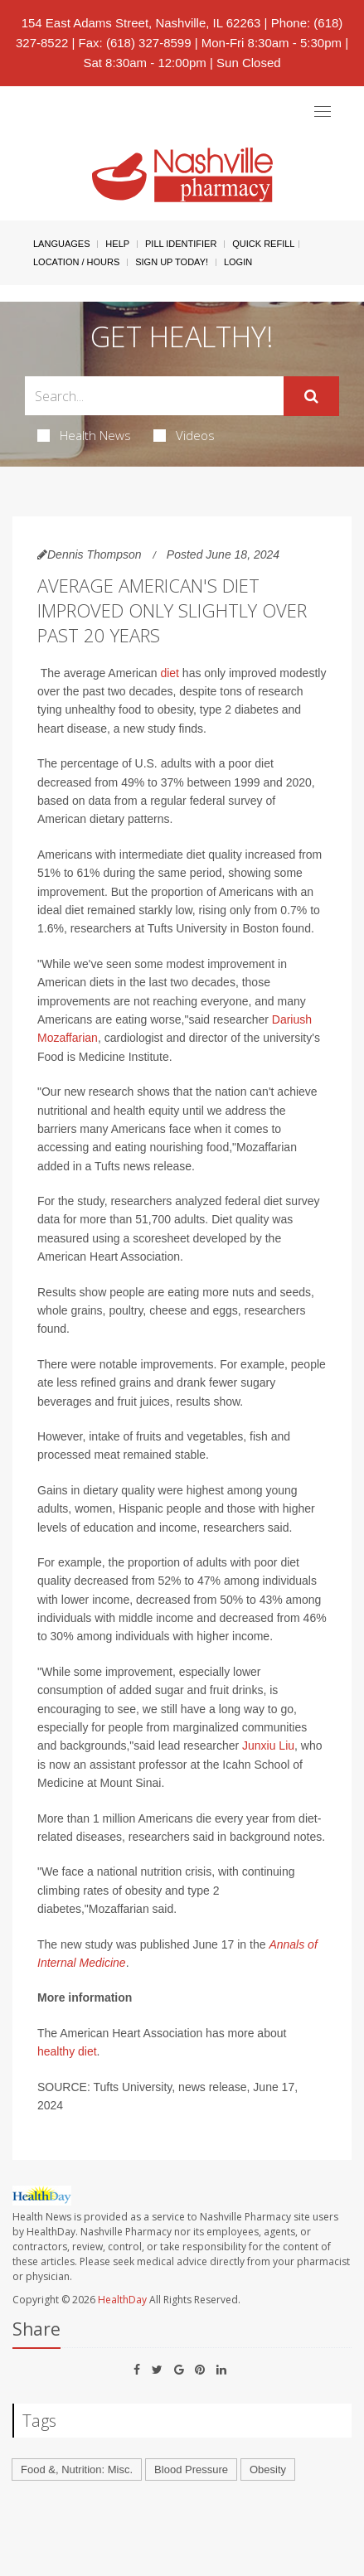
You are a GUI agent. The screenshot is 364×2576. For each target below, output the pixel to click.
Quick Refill (263, 244)
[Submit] (311, 396)
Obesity (268, 2469)
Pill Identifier (180, 244)
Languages (61, 244)
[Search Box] (154, 395)
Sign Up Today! (171, 262)
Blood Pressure (191, 2469)
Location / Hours (76, 262)
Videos (184, 435)
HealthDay (122, 2300)
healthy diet (67, 2051)
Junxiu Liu (268, 1745)
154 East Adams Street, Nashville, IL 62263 (141, 23)
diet (169, 673)
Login (238, 262)
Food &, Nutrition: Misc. (77, 2469)
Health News (84, 435)
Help (117, 244)
